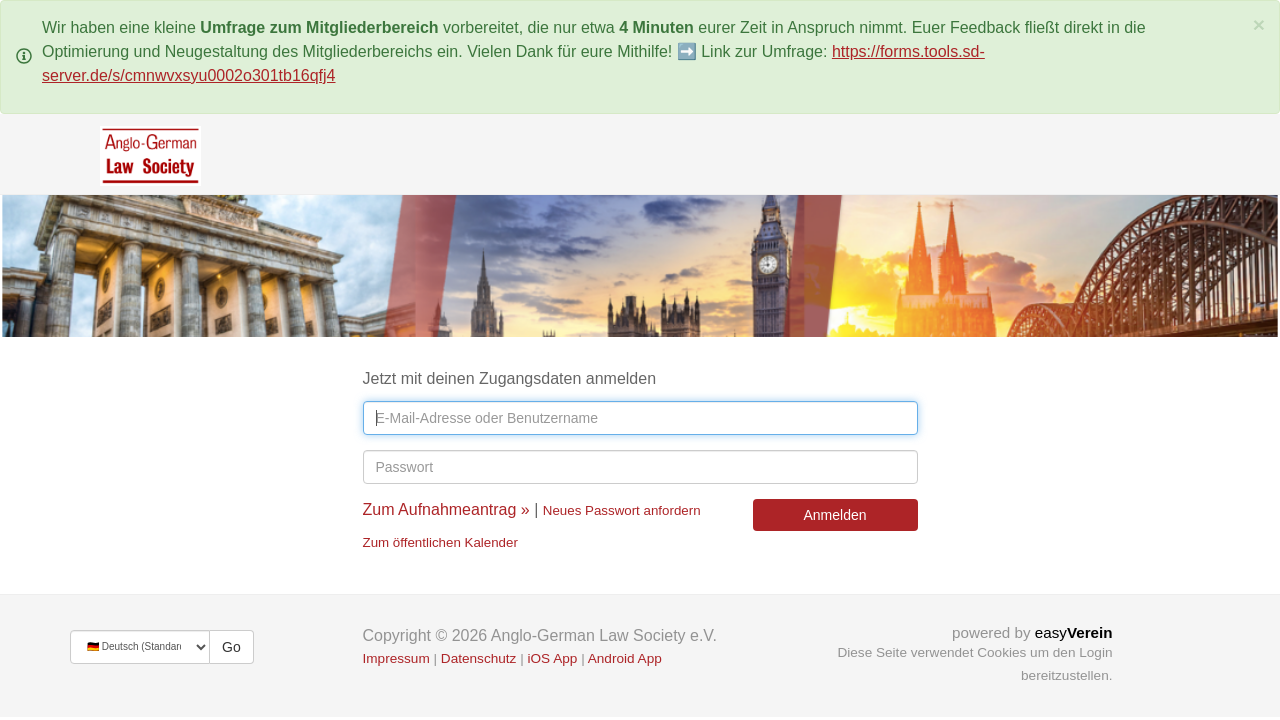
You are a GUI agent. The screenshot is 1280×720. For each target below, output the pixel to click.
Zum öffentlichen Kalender (440, 542)
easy (1074, 632)
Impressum (396, 658)
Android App (625, 658)
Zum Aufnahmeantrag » (446, 509)
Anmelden (834, 515)
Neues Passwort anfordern (622, 510)
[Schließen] (1259, 24)
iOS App (552, 658)
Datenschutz (479, 658)
